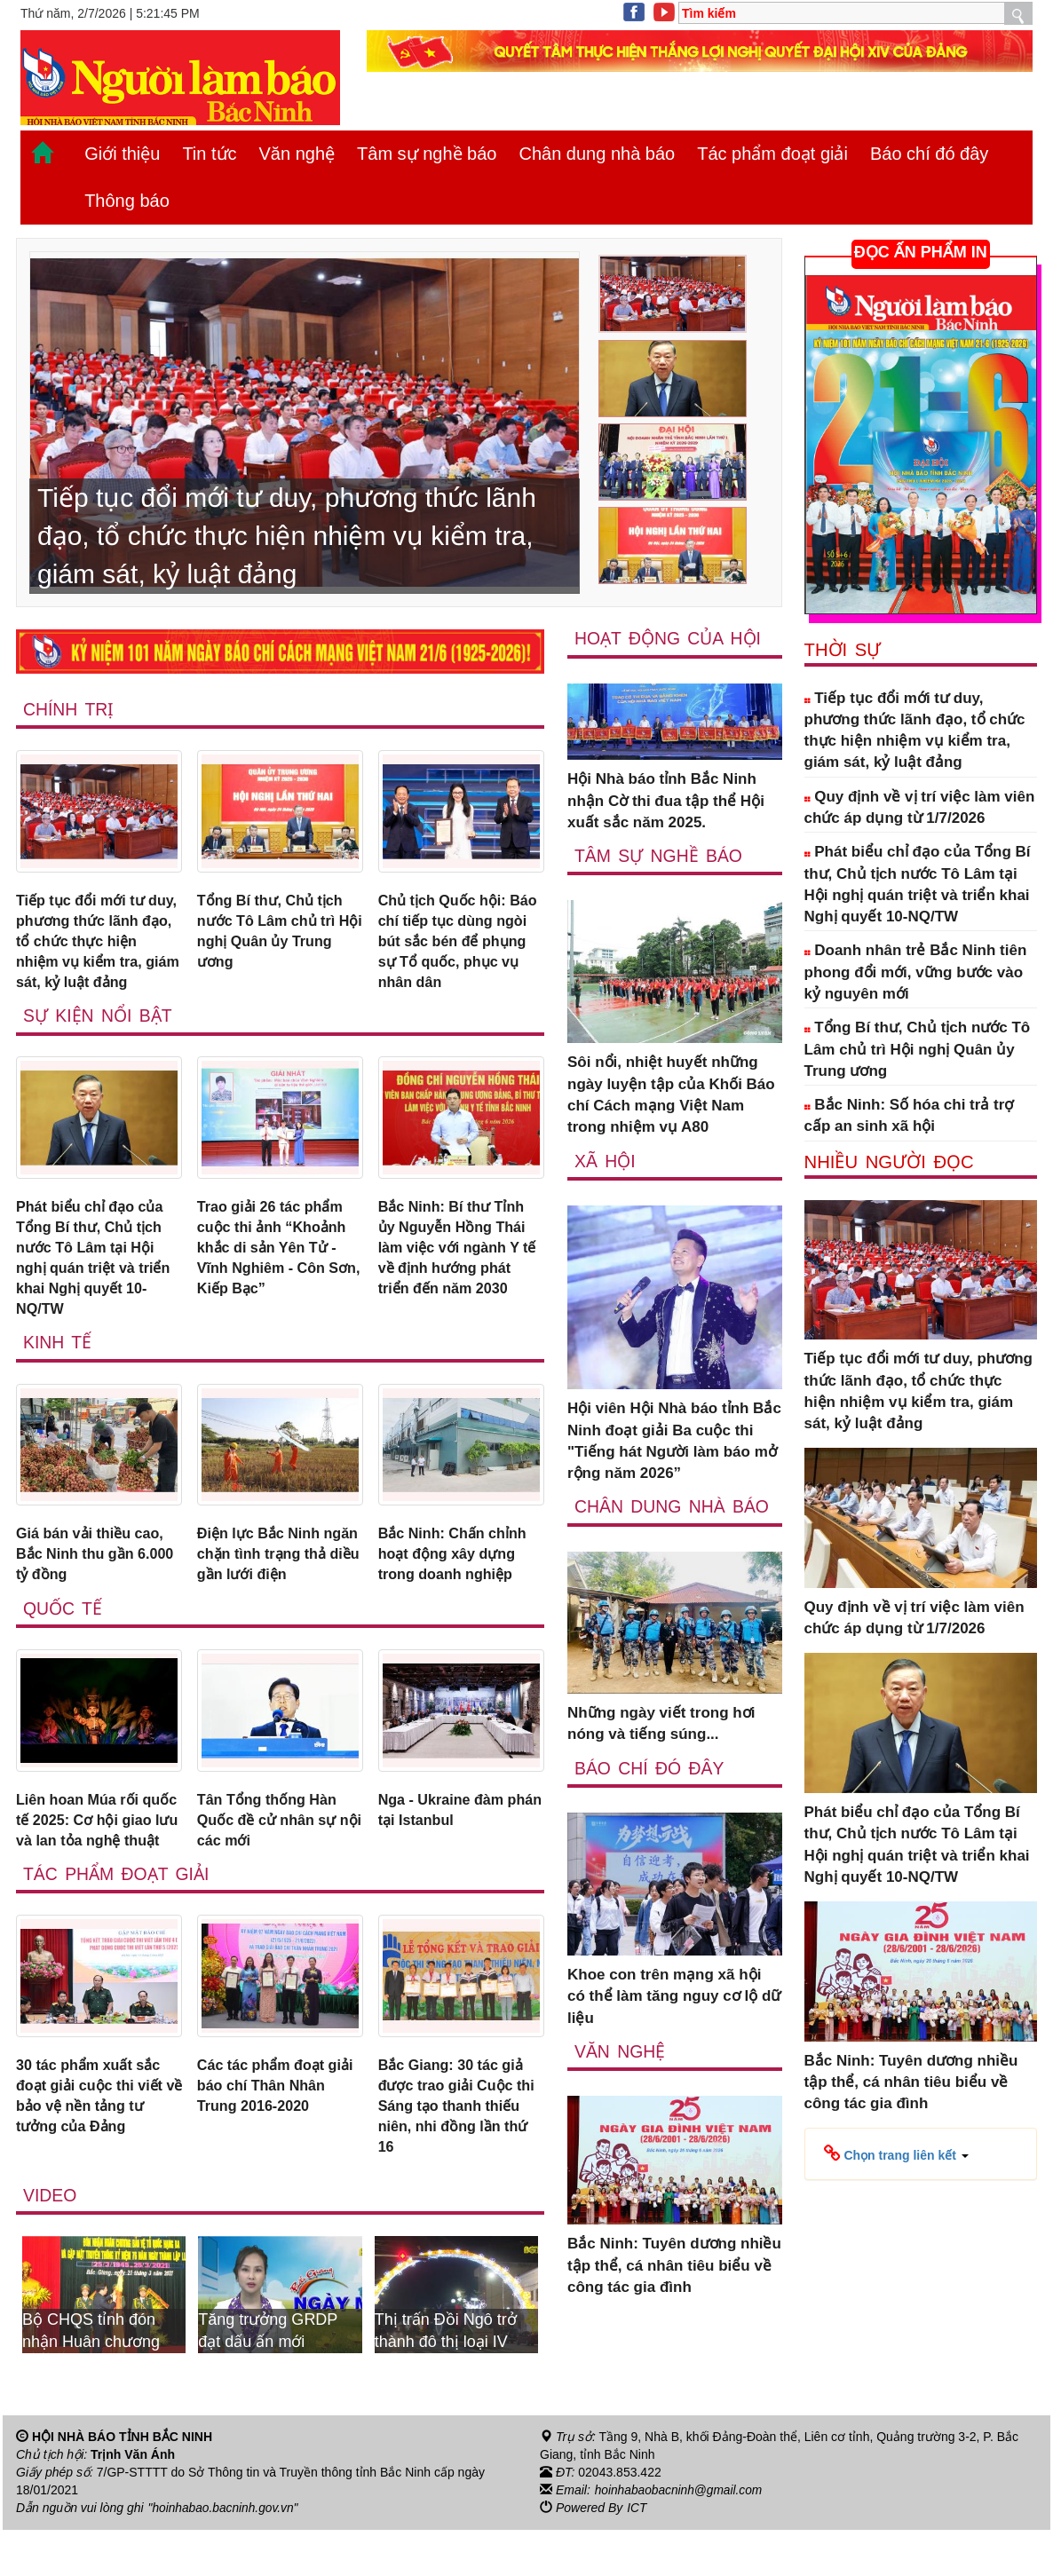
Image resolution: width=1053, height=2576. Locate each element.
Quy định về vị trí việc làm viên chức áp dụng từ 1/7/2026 (919, 807)
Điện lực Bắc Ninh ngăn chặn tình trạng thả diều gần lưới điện (275, 1568)
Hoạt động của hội (669, 638)
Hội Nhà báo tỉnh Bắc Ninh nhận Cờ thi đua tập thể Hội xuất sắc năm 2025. (665, 801)
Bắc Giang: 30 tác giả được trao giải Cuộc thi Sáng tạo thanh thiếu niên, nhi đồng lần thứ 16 (460, 2149)
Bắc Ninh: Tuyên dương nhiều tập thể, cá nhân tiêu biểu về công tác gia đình (674, 2267)
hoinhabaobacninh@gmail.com (680, 2537)
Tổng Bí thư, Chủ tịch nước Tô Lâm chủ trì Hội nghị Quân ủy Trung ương (273, 933)
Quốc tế (63, 1624)
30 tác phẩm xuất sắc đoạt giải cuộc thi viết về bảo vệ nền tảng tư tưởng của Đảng (94, 2139)
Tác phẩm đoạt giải (772, 153)
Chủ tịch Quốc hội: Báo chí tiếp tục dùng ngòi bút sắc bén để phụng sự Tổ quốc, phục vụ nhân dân (455, 943)
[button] (896, 2153)
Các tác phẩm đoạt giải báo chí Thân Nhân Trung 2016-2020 (280, 2128)
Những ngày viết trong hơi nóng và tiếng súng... (661, 1724)
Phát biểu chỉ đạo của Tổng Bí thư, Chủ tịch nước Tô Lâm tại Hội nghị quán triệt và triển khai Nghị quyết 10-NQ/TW (97, 1267)
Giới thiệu (122, 153)
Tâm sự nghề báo (426, 153)
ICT (637, 2555)
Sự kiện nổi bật (98, 1021)
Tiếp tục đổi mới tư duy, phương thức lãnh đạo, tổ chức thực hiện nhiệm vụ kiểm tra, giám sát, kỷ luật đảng (97, 943)
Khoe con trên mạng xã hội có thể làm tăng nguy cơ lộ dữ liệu (673, 1997)
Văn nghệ (297, 153)
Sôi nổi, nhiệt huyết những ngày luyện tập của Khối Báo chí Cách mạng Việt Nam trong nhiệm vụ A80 (671, 1095)
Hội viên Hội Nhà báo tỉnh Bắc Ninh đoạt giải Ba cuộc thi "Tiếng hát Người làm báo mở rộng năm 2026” (674, 1441)
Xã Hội (605, 1161)
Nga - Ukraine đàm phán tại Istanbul (444, 1826)
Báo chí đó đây (929, 153)
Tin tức (209, 153)
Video (50, 2242)
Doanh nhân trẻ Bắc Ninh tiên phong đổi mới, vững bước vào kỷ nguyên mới (915, 972)
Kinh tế (57, 1355)
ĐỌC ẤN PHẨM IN (920, 252)
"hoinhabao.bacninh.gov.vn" (224, 2555)
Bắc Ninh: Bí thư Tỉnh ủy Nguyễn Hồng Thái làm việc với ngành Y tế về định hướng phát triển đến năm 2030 (456, 1256)
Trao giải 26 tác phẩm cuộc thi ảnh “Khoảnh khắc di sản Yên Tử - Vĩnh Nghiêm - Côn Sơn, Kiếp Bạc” (275, 1256)
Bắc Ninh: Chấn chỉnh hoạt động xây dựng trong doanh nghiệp (456, 1568)
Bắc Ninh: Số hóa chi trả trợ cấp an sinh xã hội (909, 1115)
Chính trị (69, 709)
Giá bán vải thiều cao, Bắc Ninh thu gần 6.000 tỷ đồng (94, 1568)
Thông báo (127, 200)
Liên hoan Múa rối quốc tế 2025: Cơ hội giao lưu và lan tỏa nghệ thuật (89, 1848)
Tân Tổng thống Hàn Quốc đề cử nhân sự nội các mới (270, 1837)
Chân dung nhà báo (597, 153)
